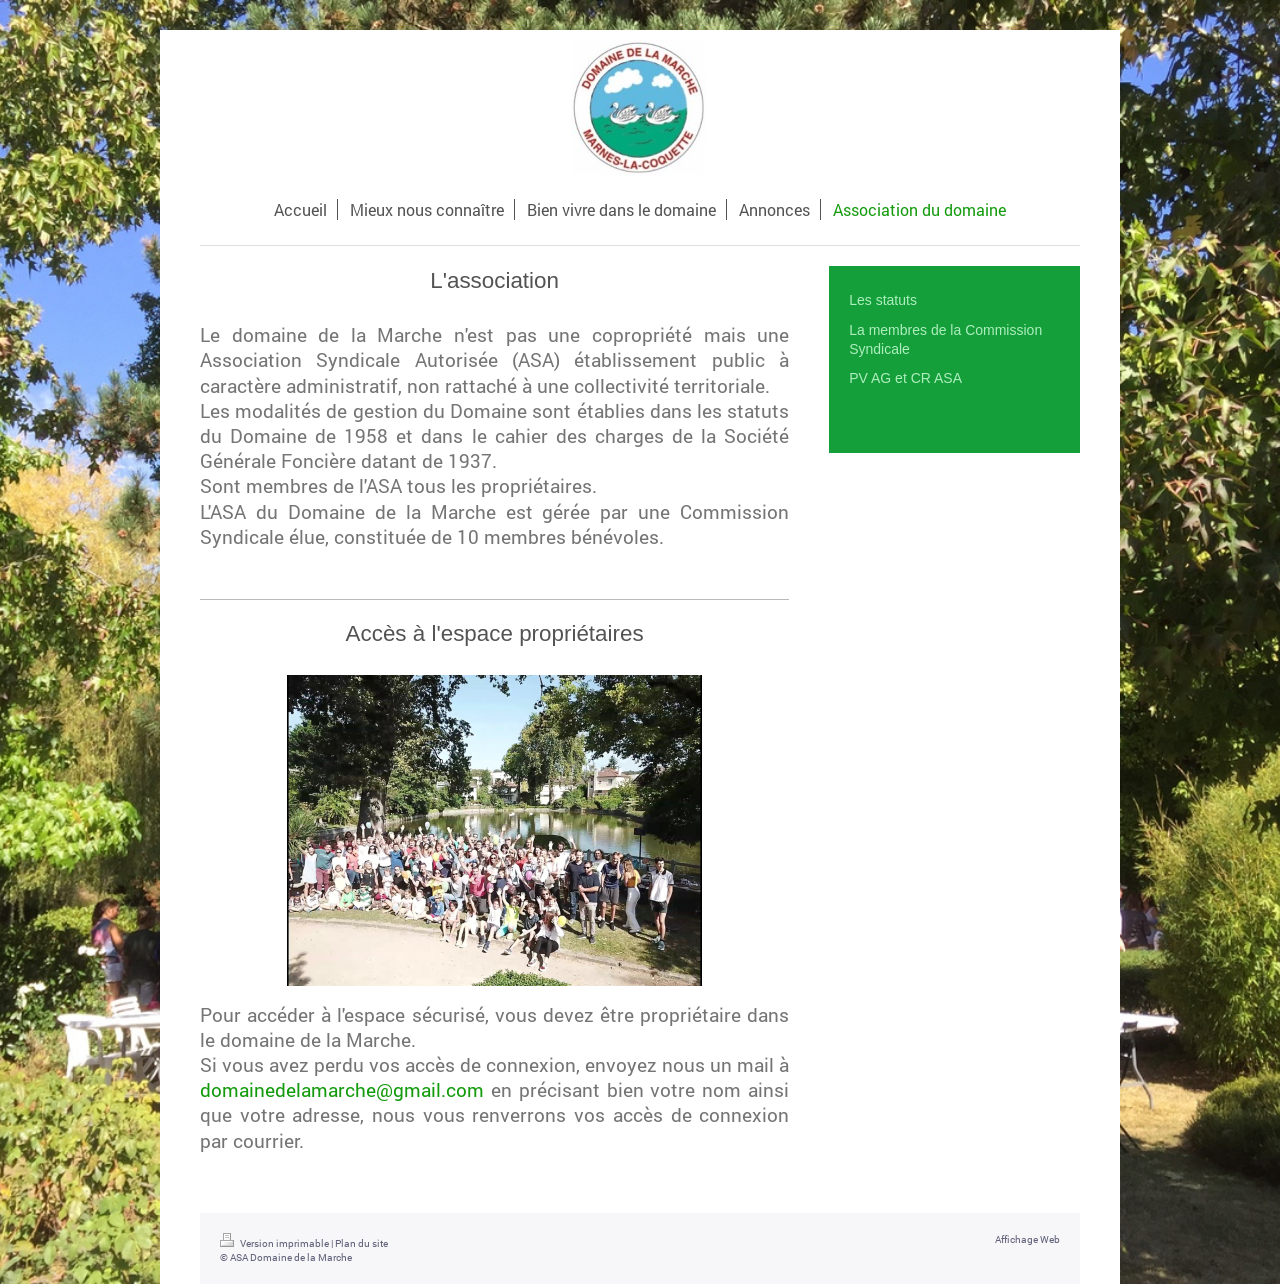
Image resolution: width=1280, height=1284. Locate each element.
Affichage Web (1027, 1239)
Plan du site (361, 1243)
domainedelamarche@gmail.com (342, 1089)
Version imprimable (275, 1243)
